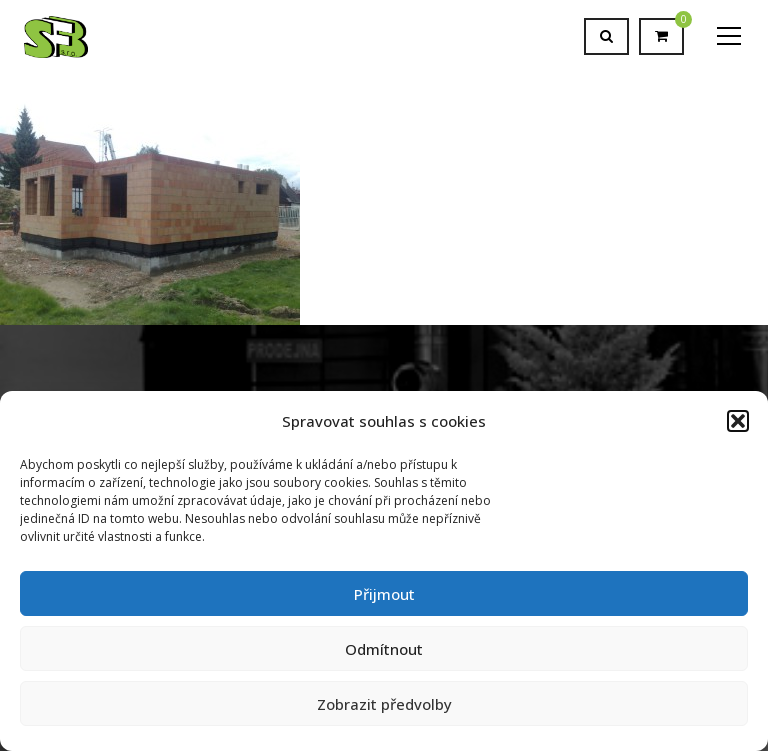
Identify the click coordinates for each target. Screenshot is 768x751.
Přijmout (384, 594)
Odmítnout (384, 649)
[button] (738, 421)
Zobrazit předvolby (384, 704)
